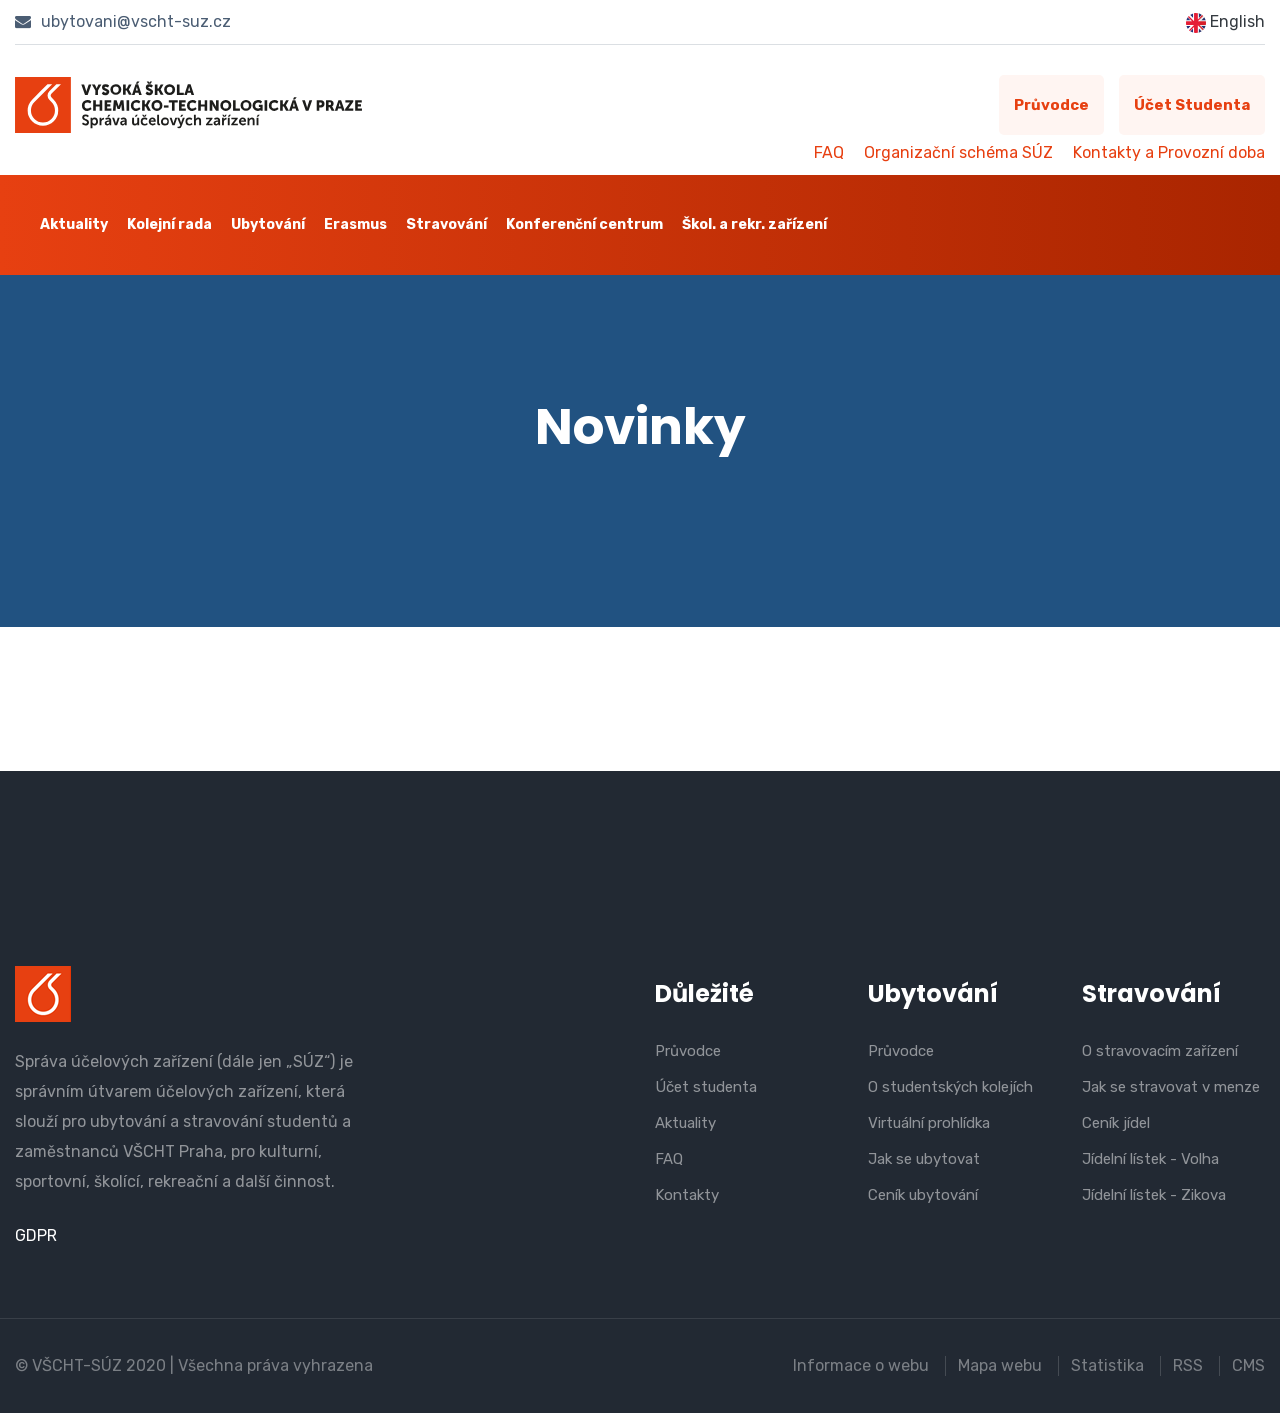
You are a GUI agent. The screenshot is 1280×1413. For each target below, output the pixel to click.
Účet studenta (1192, 105)
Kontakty (687, 1195)
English (1225, 22)
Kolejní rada (169, 224)
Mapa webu (1000, 1365)
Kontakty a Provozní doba (1169, 152)
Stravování (446, 224)
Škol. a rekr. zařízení (754, 224)
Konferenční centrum (584, 224)
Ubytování (268, 224)
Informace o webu (861, 1365)
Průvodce (1051, 105)
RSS (1188, 1365)
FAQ (829, 152)
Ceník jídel (1116, 1123)
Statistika (1107, 1365)
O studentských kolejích (950, 1087)
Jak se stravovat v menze (1171, 1087)
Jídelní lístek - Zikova (1154, 1195)
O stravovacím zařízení (1160, 1051)
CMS (1248, 1365)
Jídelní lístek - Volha (1150, 1159)
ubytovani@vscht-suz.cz (123, 21)
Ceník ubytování (923, 1195)
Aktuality (74, 224)
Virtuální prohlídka (929, 1123)
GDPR (36, 1235)
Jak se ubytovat (924, 1159)
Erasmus (355, 224)
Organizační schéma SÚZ (958, 152)
